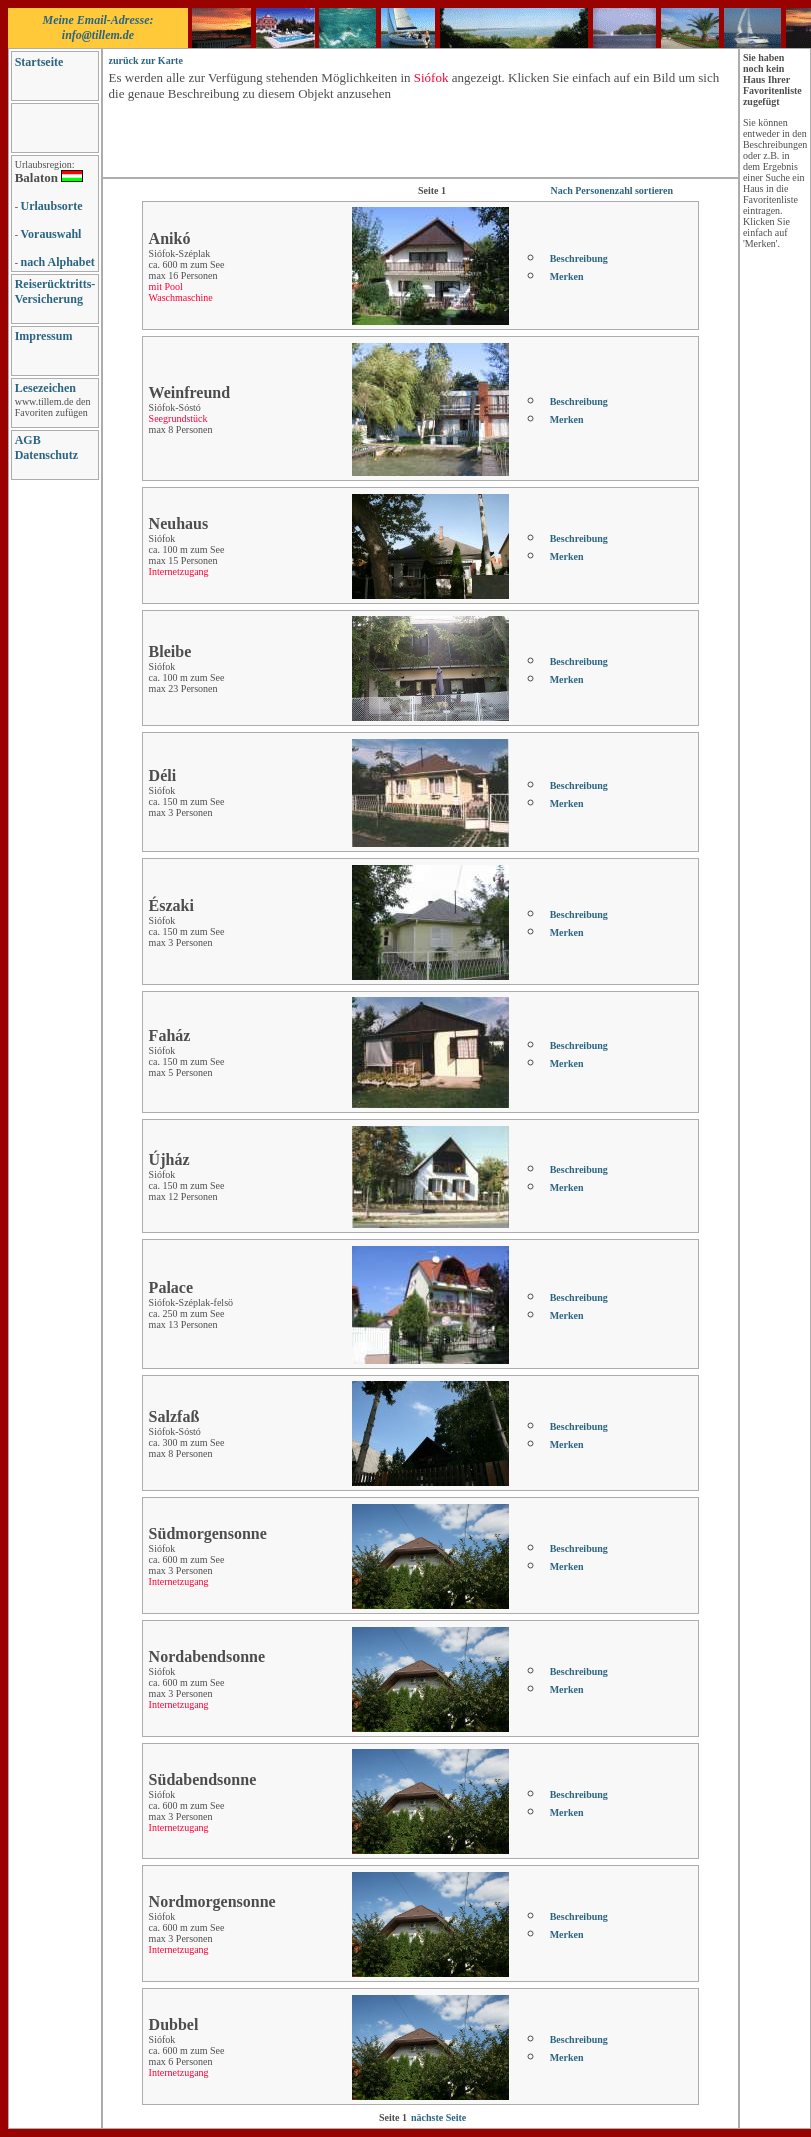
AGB (28, 440)
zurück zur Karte (146, 60)
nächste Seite (438, 2117)
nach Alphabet (58, 262)
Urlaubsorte (52, 206)
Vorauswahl (51, 234)
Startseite (39, 62)
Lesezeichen (45, 388)
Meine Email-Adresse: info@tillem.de (98, 27)
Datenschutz (46, 455)
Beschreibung (579, 258)
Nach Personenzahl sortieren (612, 190)
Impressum (44, 336)
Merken (567, 276)
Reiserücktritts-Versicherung (55, 291)
